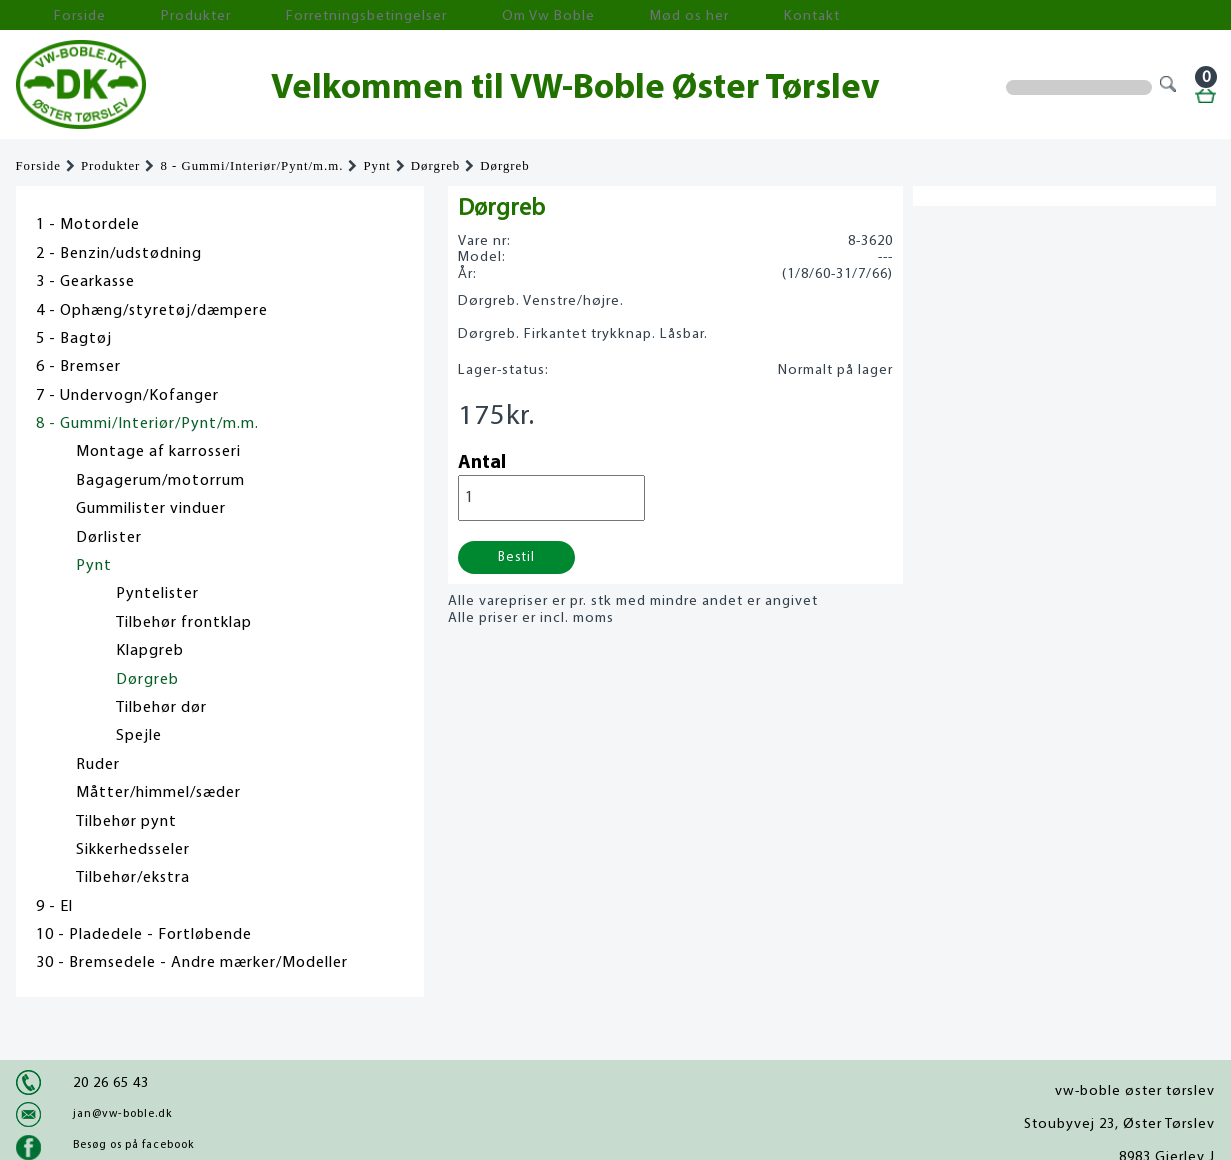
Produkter (144, 15)
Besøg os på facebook (133, 1145)
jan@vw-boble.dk (122, 1114)
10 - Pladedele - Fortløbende (144, 935)
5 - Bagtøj (74, 339)
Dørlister (109, 538)
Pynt (376, 166)
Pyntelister (157, 594)
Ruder (98, 765)
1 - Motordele (88, 225)
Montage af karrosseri (158, 452)
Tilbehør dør (161, 708)
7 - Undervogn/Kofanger (127, 396)
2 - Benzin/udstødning (119, 254)
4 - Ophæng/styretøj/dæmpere (152, 311)
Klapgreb (150, 651)
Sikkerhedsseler (133, 850)
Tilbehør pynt (126, 822)
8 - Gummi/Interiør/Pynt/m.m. (251, 166)
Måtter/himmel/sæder (158, 793)
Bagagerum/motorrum (160, 481)
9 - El (54, 907)
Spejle (139, 736)
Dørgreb (435, 166)
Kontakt (630, 15)
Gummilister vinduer (151, 509)
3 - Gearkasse (85, 282)
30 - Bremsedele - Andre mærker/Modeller (192, 963)
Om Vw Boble (426, 15)
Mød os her (537, 15)
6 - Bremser (78, 367)
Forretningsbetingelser (280, 15)
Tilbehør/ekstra (133, 878)
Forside (56, 15)
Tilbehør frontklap (184, 623)
